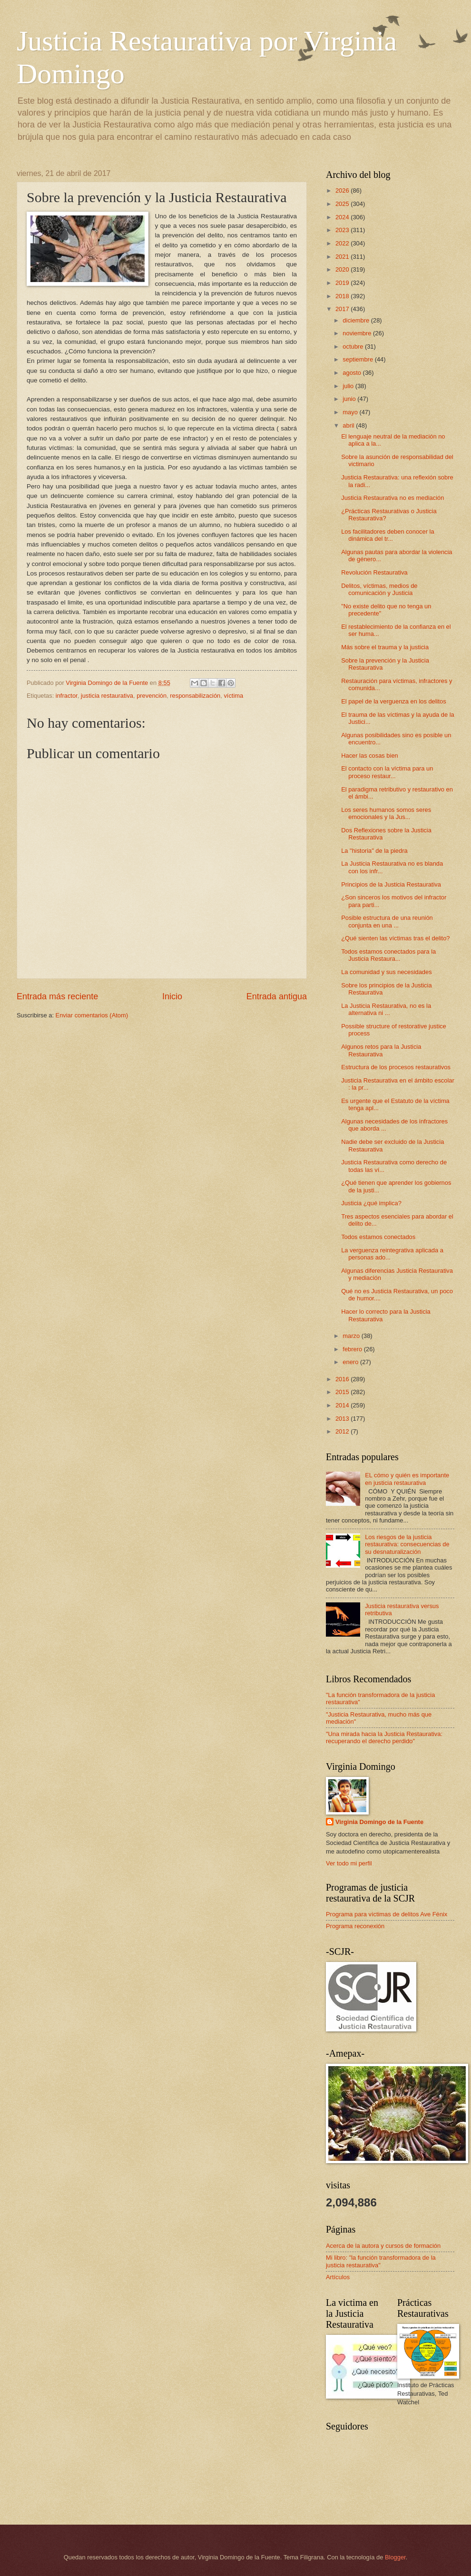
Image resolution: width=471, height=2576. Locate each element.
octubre (354, 346)
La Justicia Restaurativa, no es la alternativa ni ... (386, 1009)
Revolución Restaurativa (374, 572)
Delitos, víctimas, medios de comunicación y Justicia (379, 589)
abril (349, 425)
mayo (351, 412)
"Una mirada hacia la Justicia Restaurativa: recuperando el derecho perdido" (384, 1737)
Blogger (395, 2557)
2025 (343, 203)
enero (351, 1362)
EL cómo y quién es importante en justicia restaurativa (407, 1479)
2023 (343, 230)
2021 (343, 256)
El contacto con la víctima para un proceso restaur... (387, 772)
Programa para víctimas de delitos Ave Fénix (386, 1914)
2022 (343, 243)
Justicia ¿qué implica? (371, 1203)
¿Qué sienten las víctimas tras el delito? (395, 938)
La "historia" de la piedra (374, 850)
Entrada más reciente (57, 996)
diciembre (357, 320)
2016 (343, 1379)
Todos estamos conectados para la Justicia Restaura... (388, 955)
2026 (343, 190)
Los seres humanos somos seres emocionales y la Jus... (386, 813)
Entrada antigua (276, 996)
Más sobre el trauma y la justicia (385, 647)
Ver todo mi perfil (349, 1863)
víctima (233, 695)
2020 (343, 269)
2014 (343, 1405)
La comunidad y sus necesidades (386, 972)
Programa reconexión (355, 1926)
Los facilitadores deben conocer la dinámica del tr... (387, 535)
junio (350, 398)
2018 (343, 296)
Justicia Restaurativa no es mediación (392, 497)
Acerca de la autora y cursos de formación (383, 2245)
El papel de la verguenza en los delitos (393, 701)
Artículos (338, 2277)
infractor (67, 695)
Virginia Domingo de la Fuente (379, 1821)
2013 (343, 1418)
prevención (152, 695)
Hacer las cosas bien (369, 755)
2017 (343, 308)
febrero (353, 1349)
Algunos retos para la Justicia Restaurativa (381, 1050)
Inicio (172, 996)
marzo (352, 1335)
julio (349, 386)
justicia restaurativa (107, 695)
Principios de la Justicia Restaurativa (391, 884)
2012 (343, 1431)
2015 (343, 1391)
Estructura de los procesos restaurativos (396, 1067)
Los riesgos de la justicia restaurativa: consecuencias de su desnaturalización (407, 1544)
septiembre (358, 359)
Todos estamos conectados (378, 1236)
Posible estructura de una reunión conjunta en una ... (387, 921)
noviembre (358, 333)
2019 (343, 282)
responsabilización (195, 695)
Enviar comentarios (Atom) (92, 1015)
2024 (343, 217)
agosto (353, 372)
